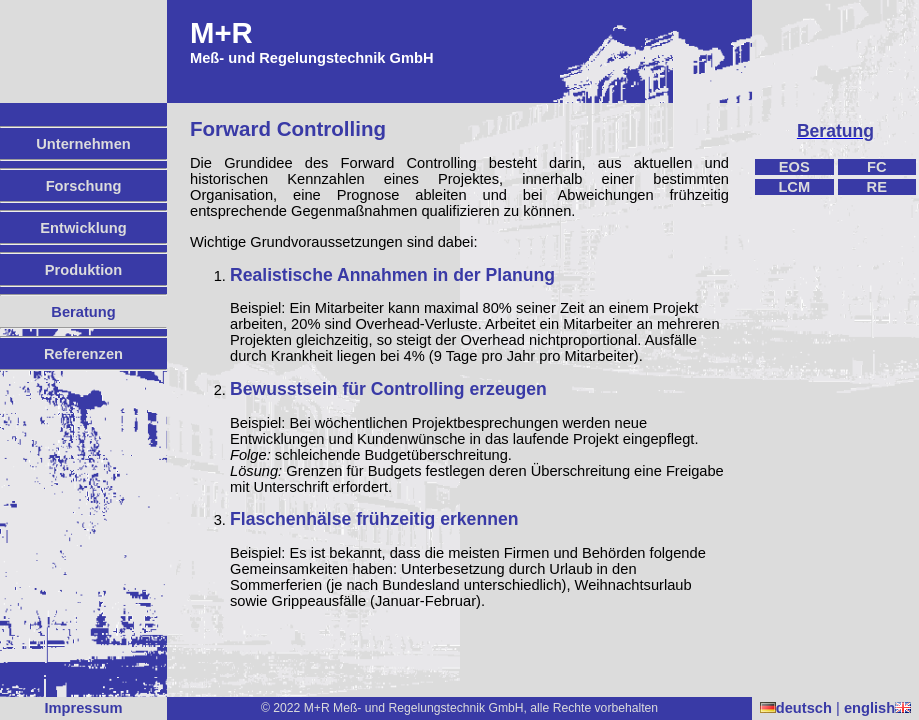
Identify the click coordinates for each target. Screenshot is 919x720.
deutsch (796, 708)
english (877, 708)
